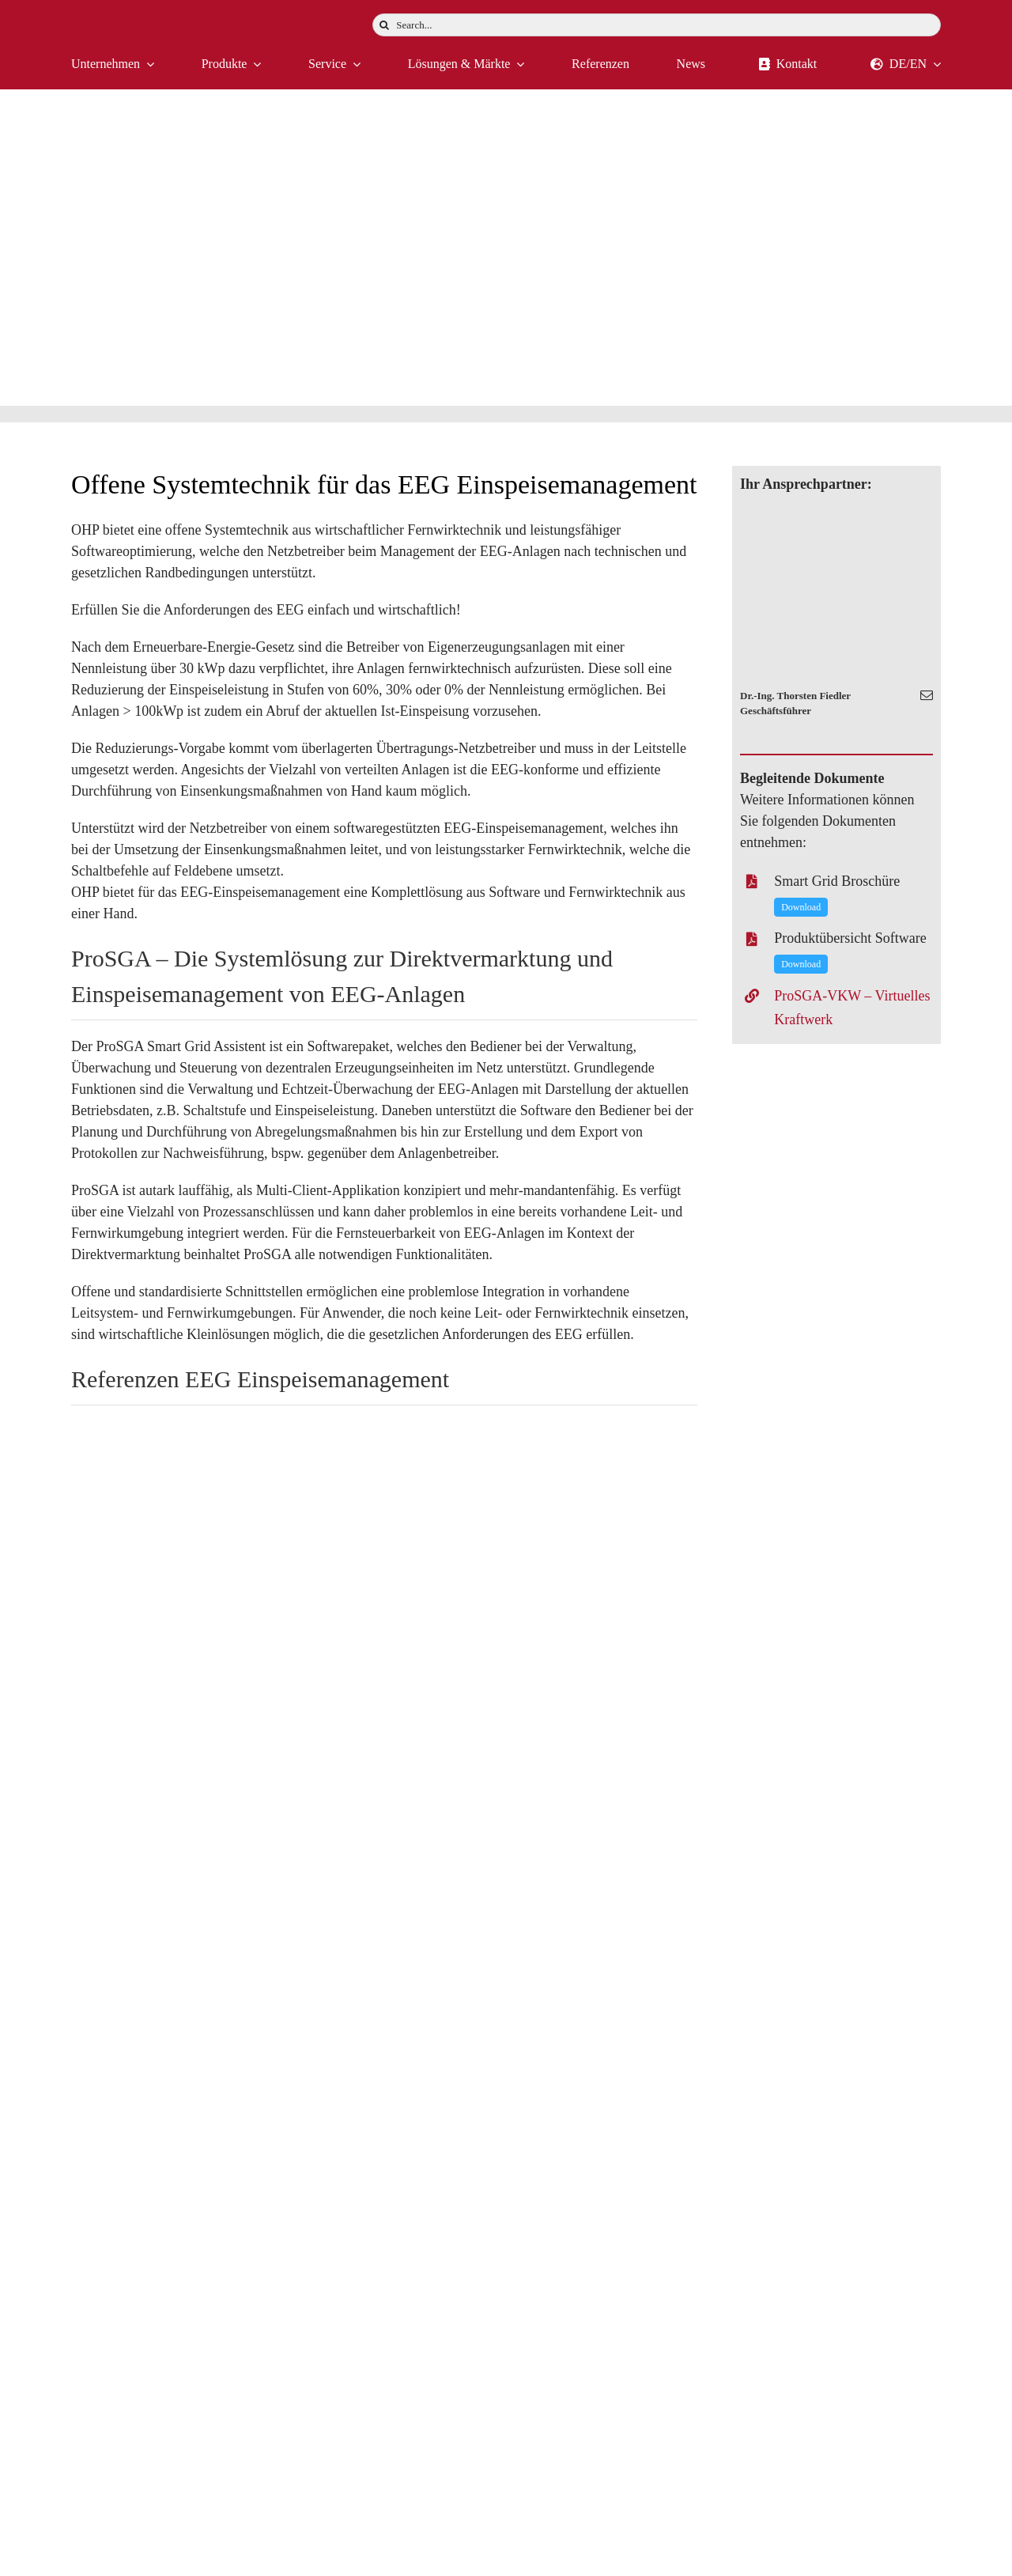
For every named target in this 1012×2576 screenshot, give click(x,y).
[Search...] (656, 24)
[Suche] (383, 24)
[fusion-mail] (926, 695)
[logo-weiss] (118, 19)
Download (801, 907)
